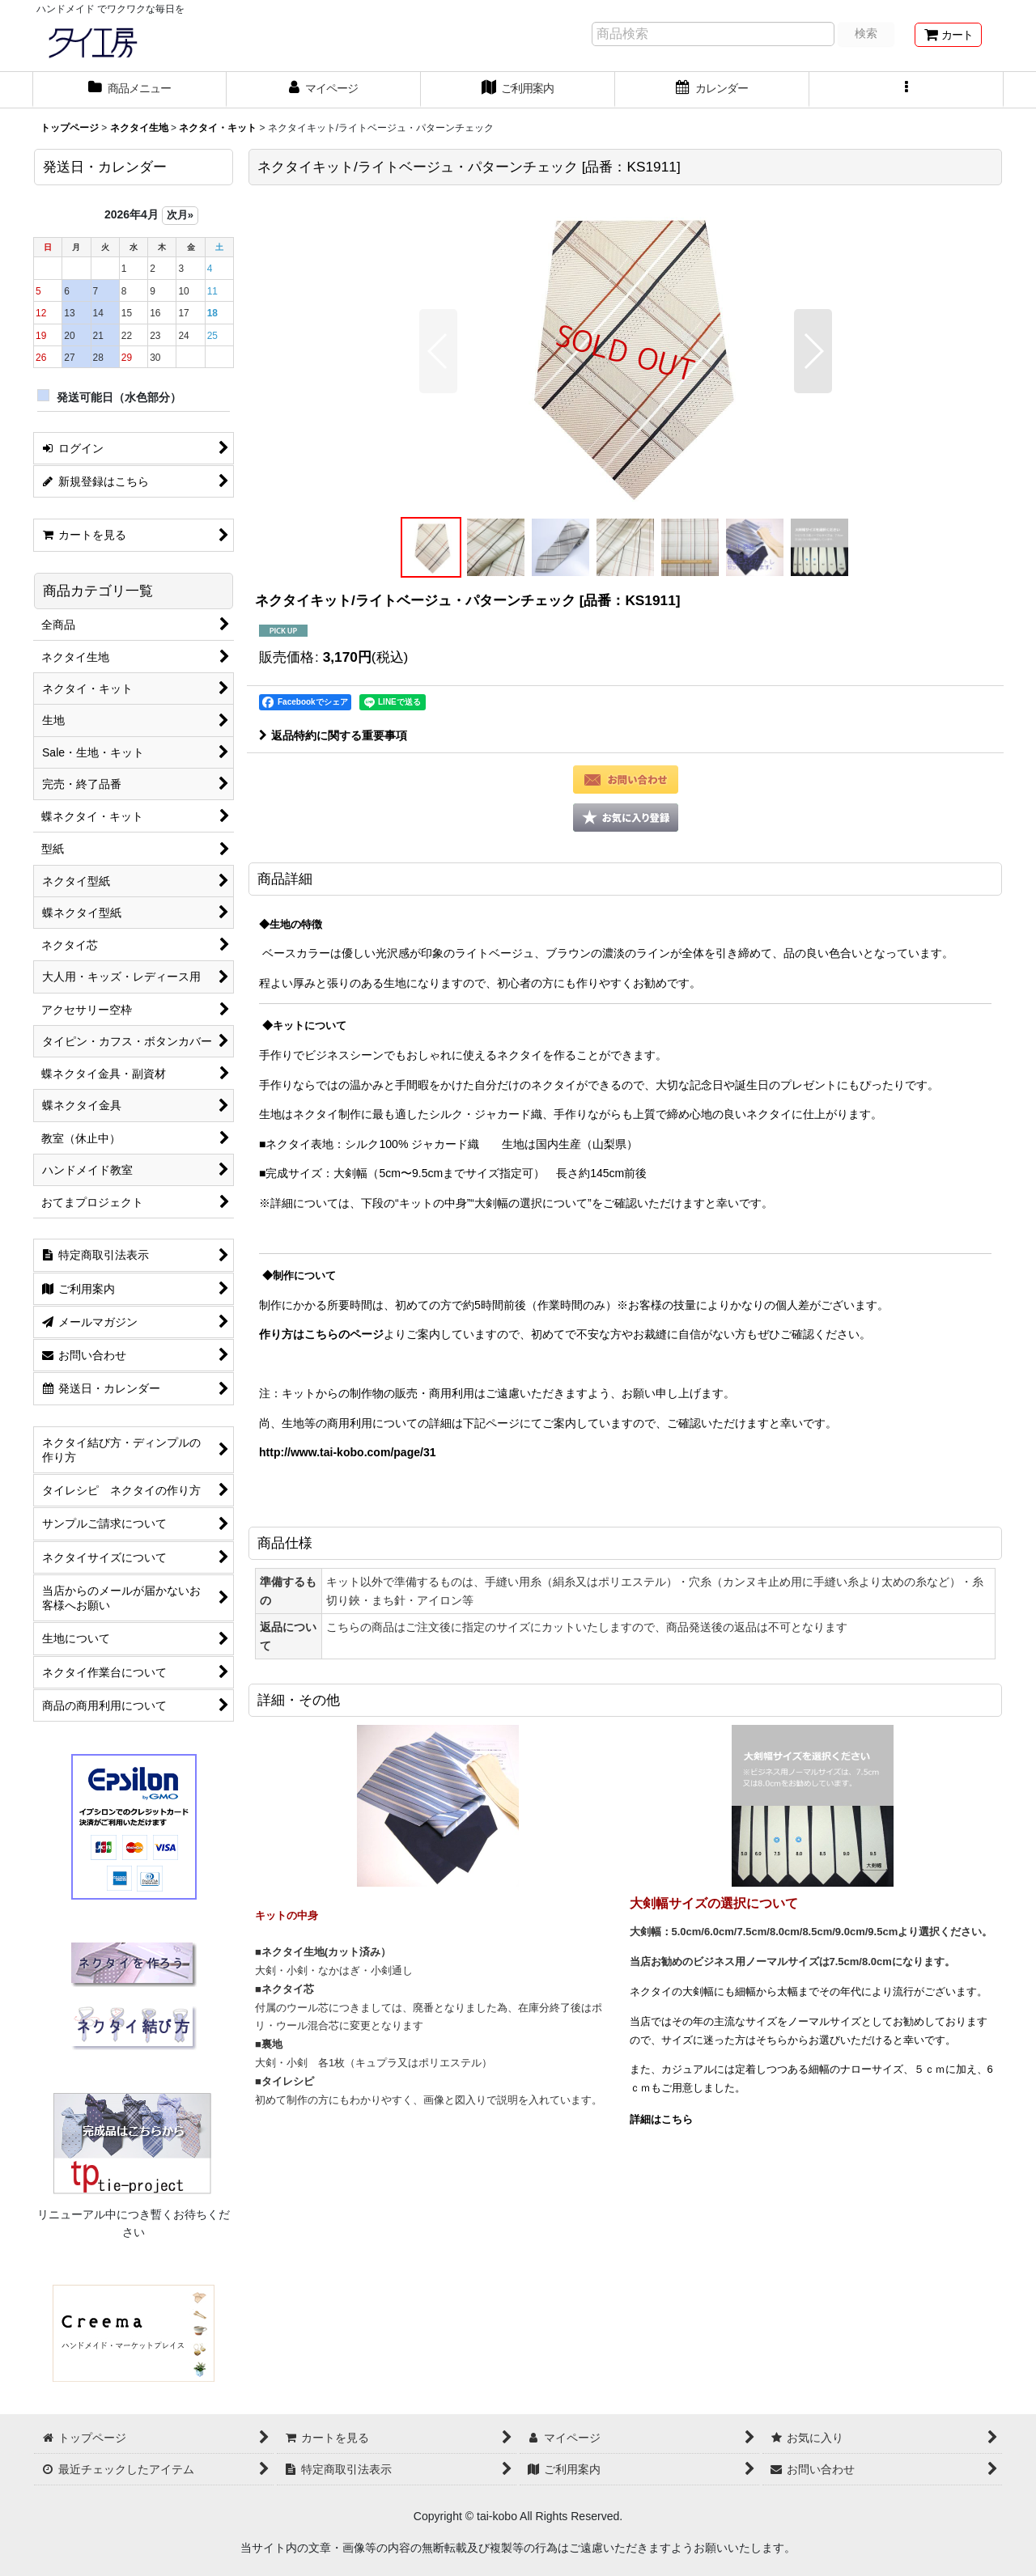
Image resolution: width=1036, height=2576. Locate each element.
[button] (906, 90)
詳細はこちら (661, 2119)
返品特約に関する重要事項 (333, 735)
